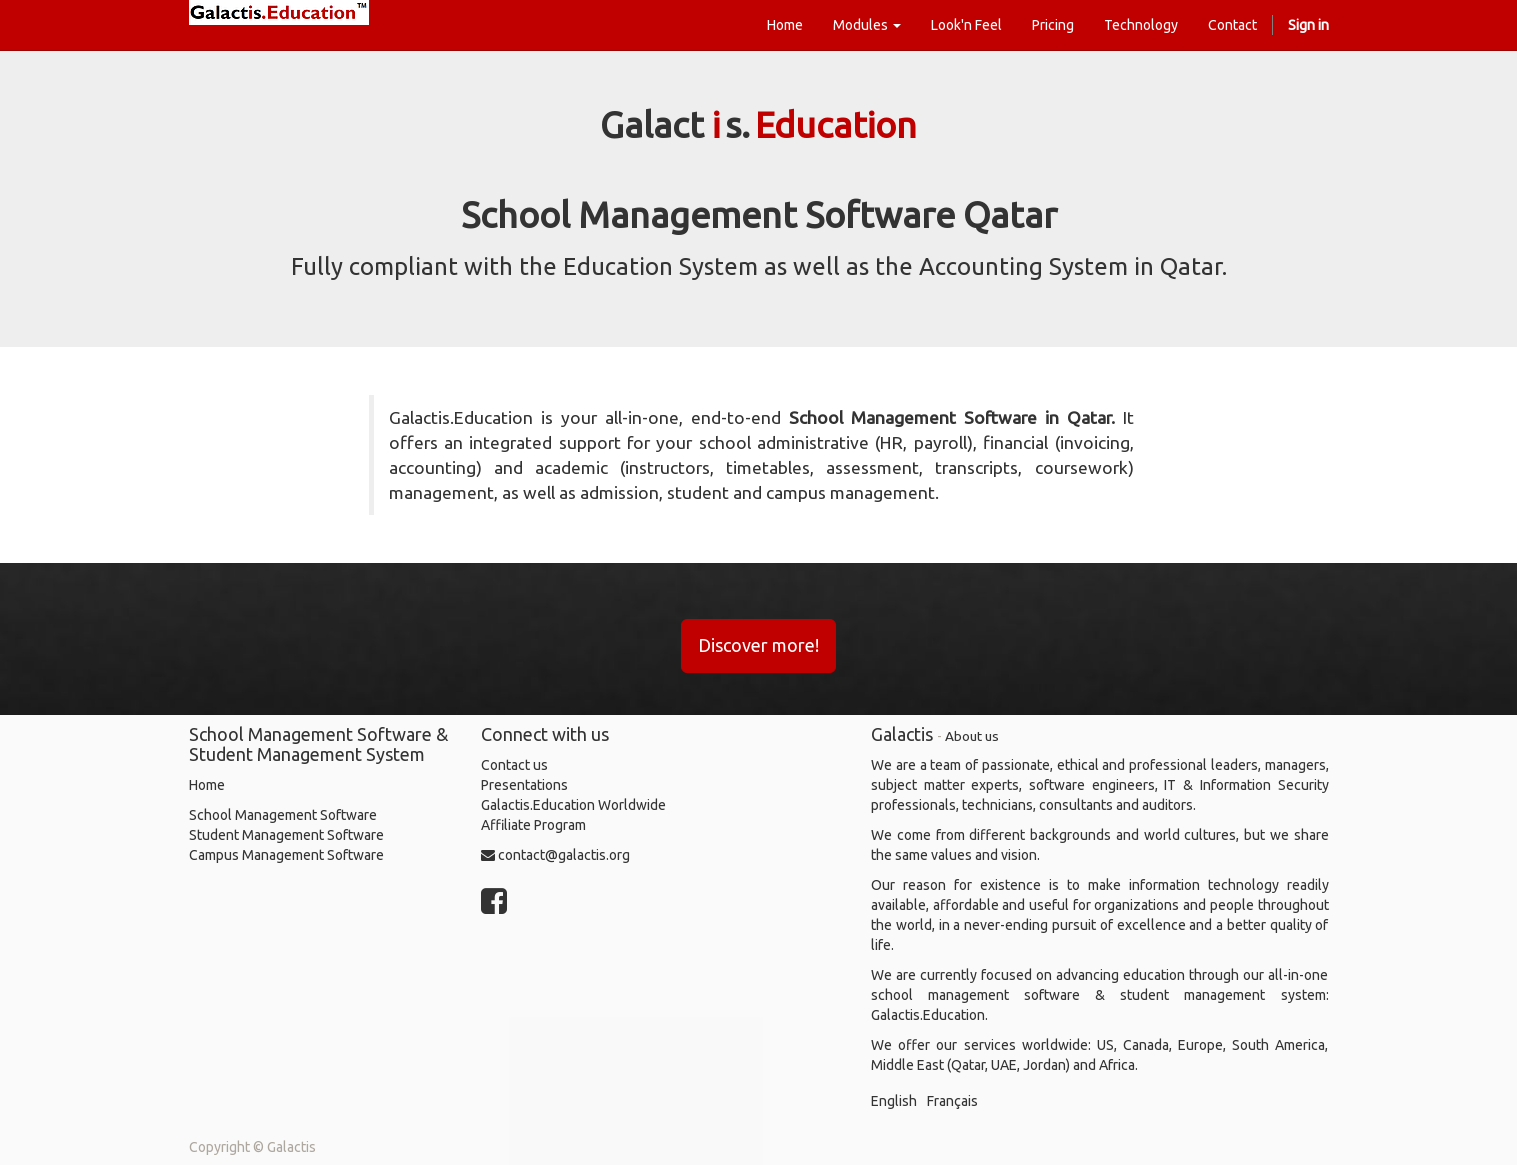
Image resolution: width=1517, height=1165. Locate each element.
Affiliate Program (533, 825)
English (894, 1101)
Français (952, 1101)
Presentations (524, 785)
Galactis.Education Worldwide (573, 805)
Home (207, 785)
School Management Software (283, 815)
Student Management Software (286, 835)
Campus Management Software (286, 855)
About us (972, 736)
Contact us (514, 765)
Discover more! (758, 645)
